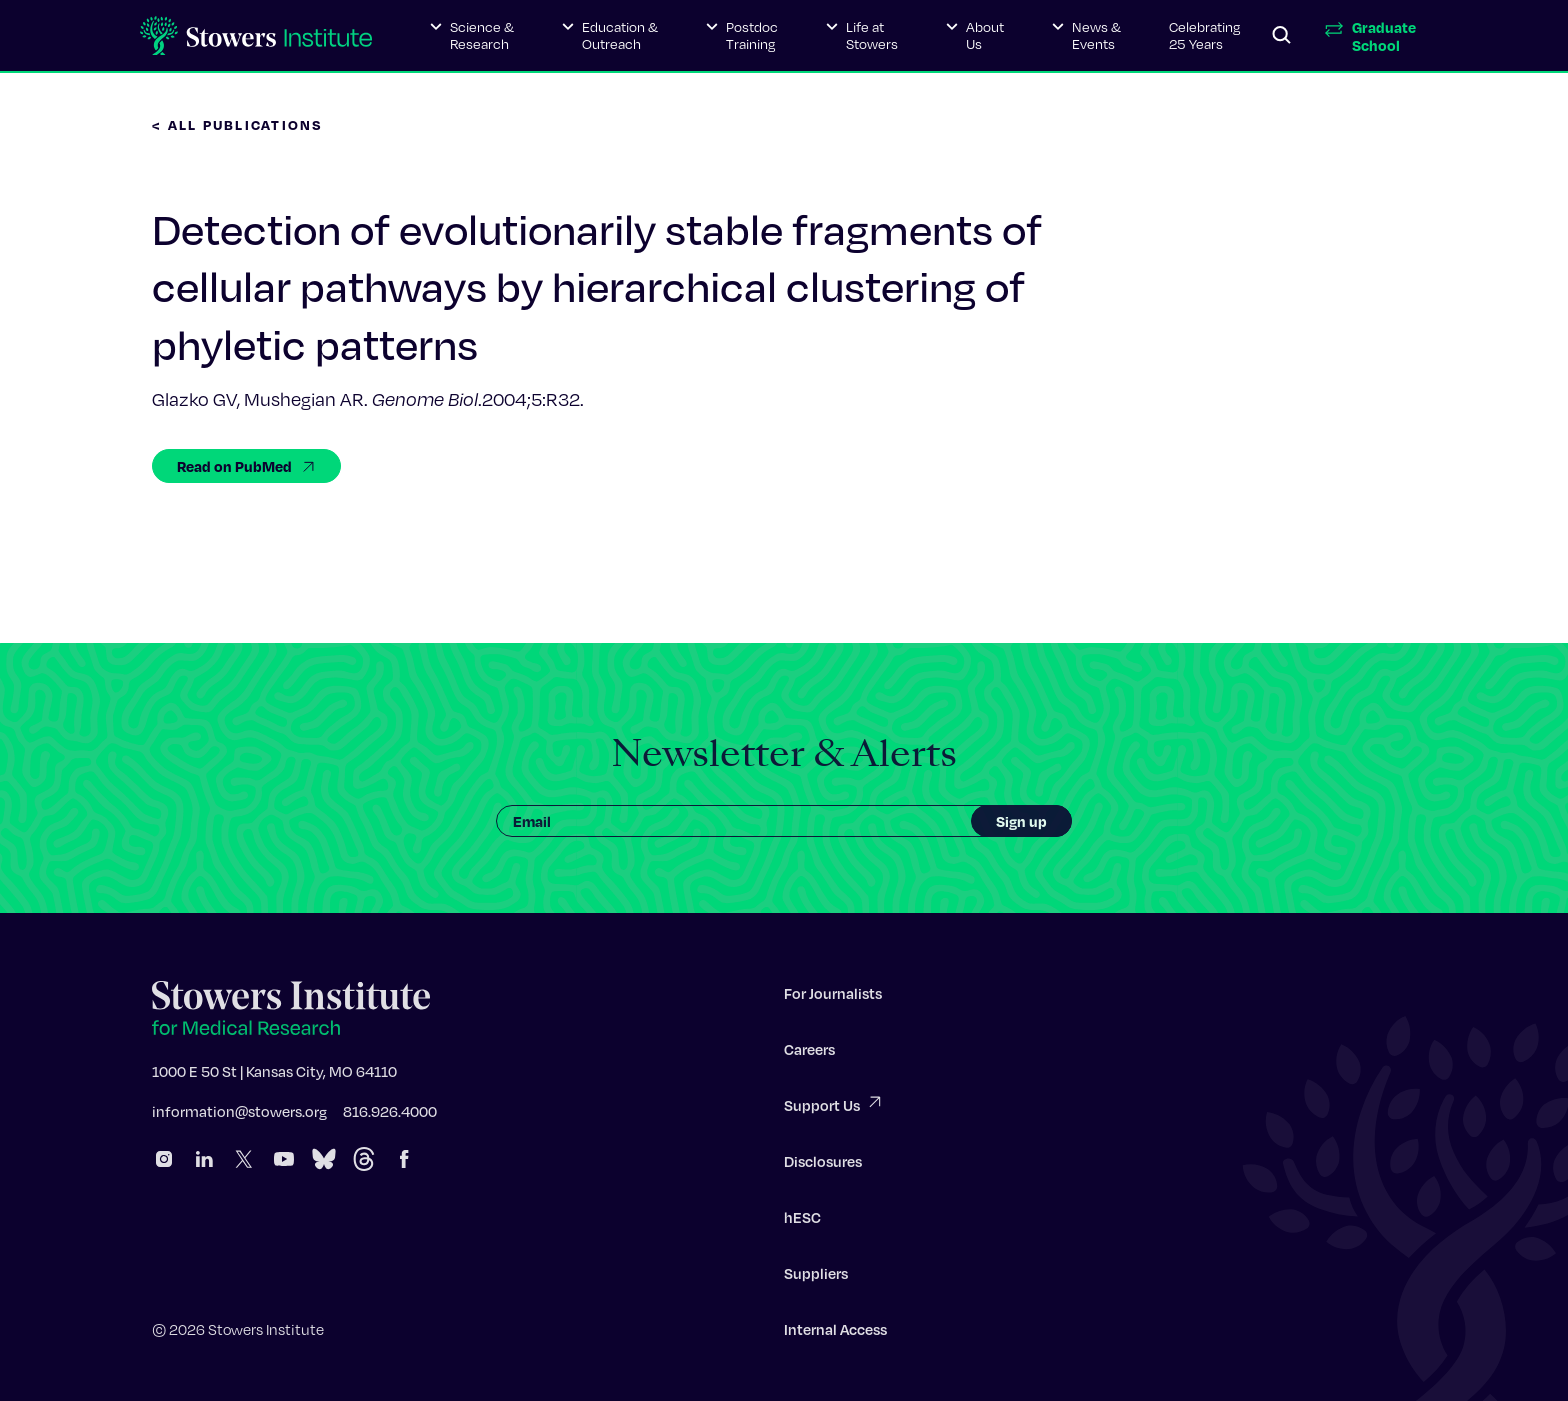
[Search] (1282, 36)
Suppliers (816, 1279)
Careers (809, 1055)
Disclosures (823, 1167)
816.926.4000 (390, 1117)
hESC (802, 1223)
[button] (472, 36)
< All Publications (238, 124)
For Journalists (833, 999)
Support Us (834, 1109)
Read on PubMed (246, 466)
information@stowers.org (239, 1117)
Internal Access (835, 1335)
